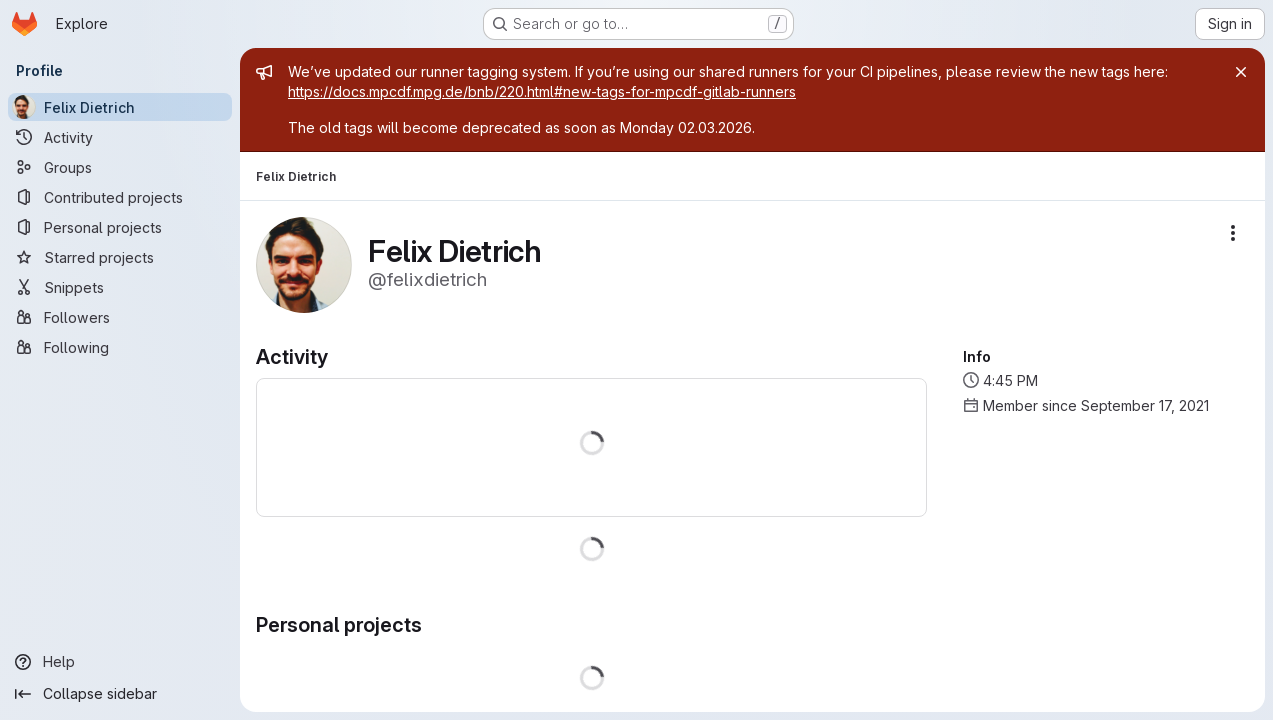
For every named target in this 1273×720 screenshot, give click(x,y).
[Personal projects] (120, 227)
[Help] (120, 662)
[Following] (120, 347)
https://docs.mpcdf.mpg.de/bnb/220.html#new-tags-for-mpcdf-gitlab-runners (542, 91)
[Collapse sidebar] (120, 694)
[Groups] (120, 167)
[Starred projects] (120, 257)
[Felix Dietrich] (120, 107)
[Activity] (120, 137)
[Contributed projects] (120, 197)
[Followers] (120, 317)
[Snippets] (120, 287)
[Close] (1241, 72)
